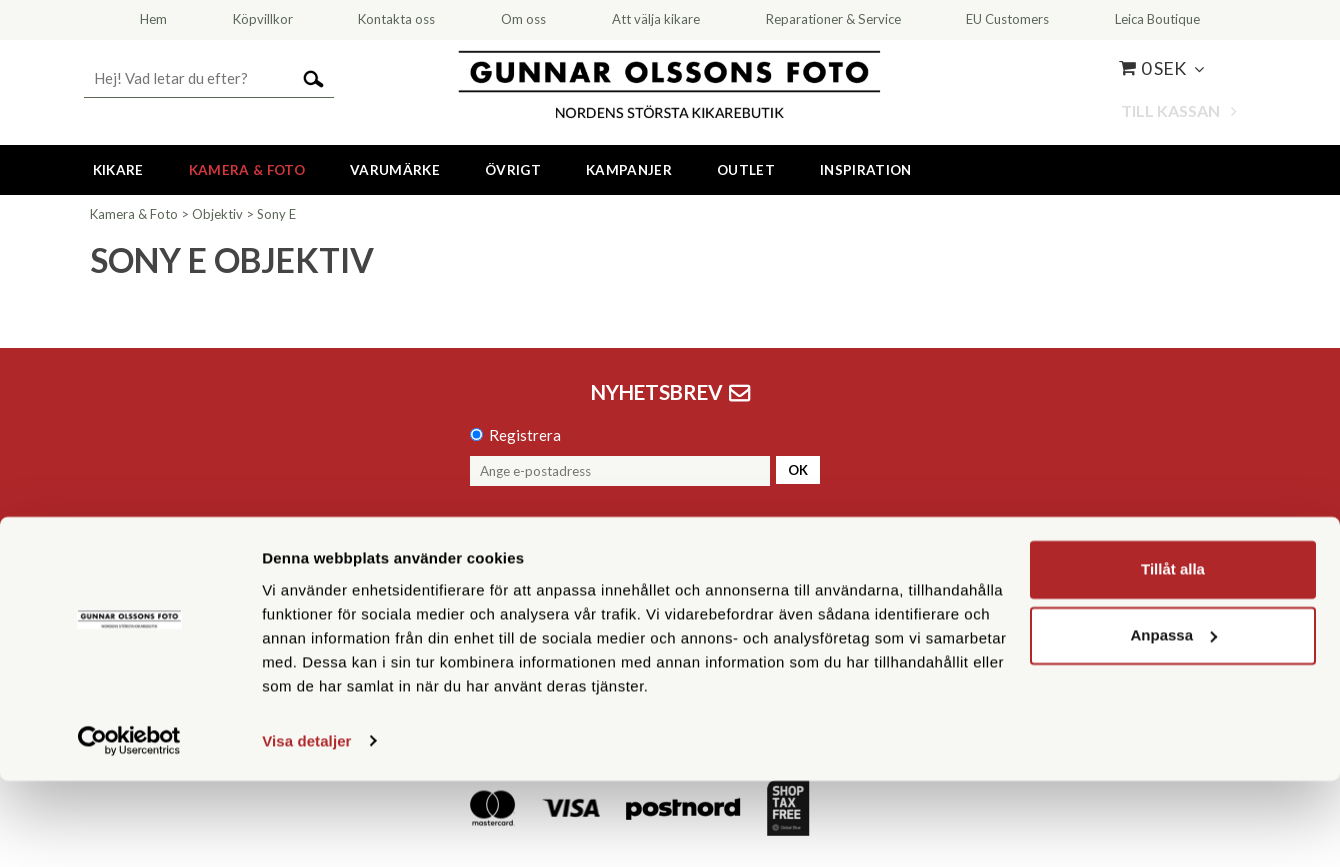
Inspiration (866, 170)
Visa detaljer (306, 827)
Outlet (746, 170)
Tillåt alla (1173, 656)
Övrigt (513, 170)
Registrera (525, 435)
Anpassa (1173, 721)
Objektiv (217, 214)
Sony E (276, 214)
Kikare (118, 170)
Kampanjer (629, 170)
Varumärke (395, 170)
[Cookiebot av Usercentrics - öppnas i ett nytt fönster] (129, 828)
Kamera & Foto (247, 170)
